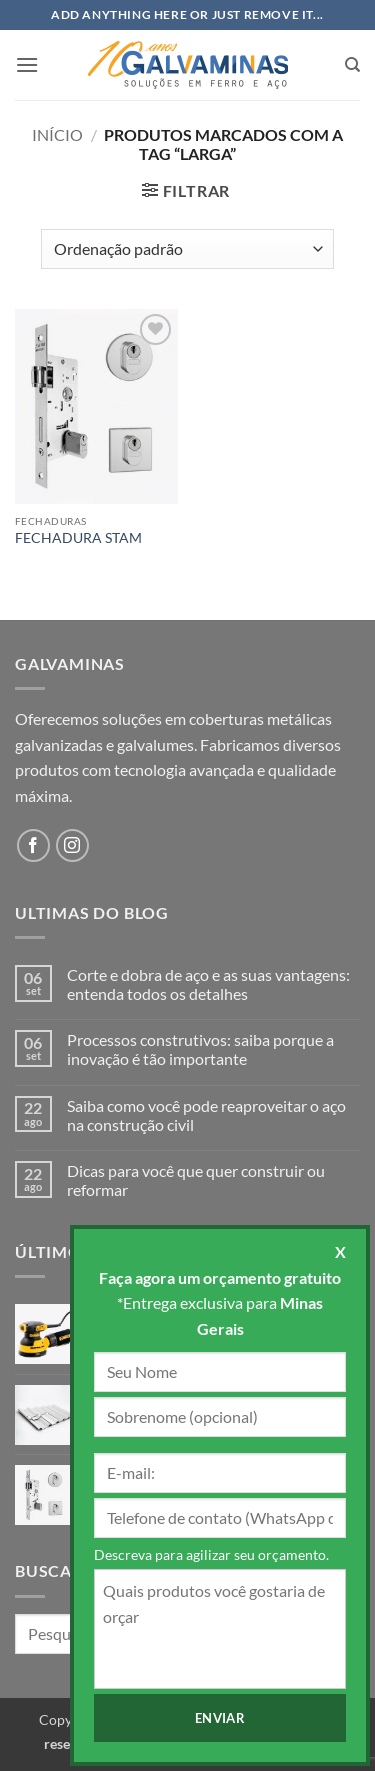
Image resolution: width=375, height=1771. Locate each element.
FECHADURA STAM (78, 538)
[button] (27, 64)
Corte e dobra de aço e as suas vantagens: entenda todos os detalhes (208, 984)
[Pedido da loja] (187, 249)
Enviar (220, 1718)
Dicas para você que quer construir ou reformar (196, 1180)
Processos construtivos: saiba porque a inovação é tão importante (200, 1049)
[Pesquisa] (352, 65)
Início (57, 134)
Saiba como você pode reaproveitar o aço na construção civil (206, 1115)
